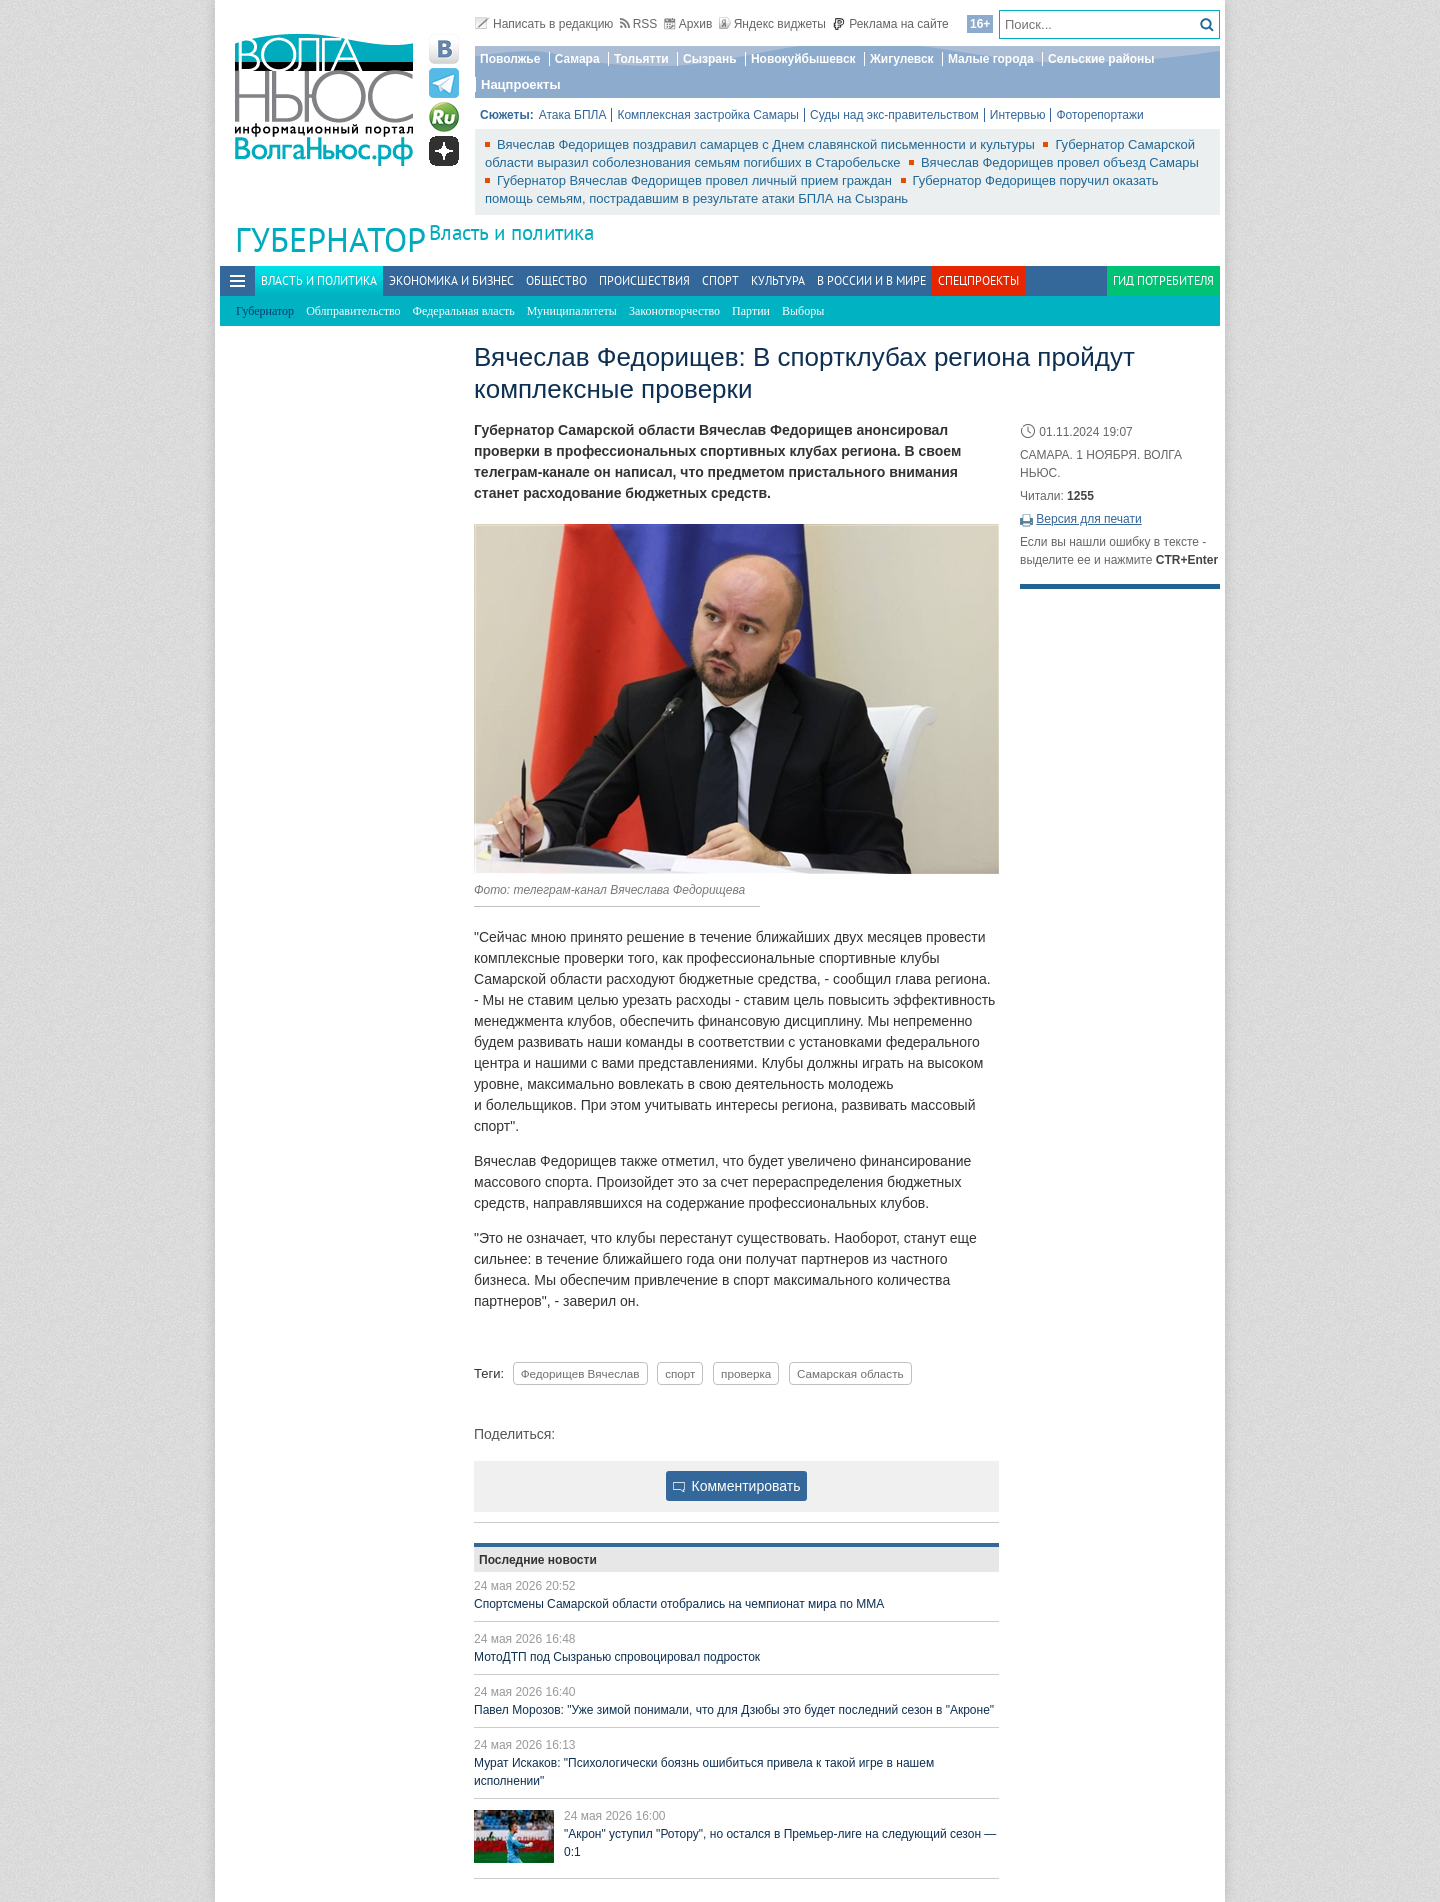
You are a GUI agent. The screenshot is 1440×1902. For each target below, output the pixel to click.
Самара (577, 59)
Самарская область (850, 1373)
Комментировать (737, 1486)
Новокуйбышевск (803, 59)
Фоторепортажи (1099, 115)
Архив (688, 24)
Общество (556, 280)
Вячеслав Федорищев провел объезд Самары (1060, 162)
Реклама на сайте (890, 24)
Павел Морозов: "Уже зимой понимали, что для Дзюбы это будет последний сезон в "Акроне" (734, 1710)
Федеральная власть (464, 311)
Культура (778, 280)
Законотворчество (674, 311)
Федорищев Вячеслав (580, 1373)
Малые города (991, 59)
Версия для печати (1088, 519)
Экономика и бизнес (451, 280)
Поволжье (510, 59)
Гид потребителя (1163, 280)
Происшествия (644, 280)
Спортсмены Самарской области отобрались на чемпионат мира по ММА (679, 1604)
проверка (746, 1373)
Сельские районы (1101, 59)
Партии (751, 311)
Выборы (803, 311)
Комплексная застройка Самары (708, 115)
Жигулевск (902, 59)
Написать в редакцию (544, 24)
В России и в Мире (871, 280)
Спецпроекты (978, 280)
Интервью (1018, 115)
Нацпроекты (521, 84)
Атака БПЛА (573, 115)
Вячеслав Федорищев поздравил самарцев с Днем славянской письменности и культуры (767, 144)
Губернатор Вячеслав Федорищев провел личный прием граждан (696, 180)
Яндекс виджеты (772, 24)
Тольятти (641, 59)
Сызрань (710, 59)
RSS (639, 24)
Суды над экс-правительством (894, 115)
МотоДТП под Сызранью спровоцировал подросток (617, 1657)
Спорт (720, 280)
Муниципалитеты (572, 311)
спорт (680, 1373)
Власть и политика (511, 232)
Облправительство (353, 311)
